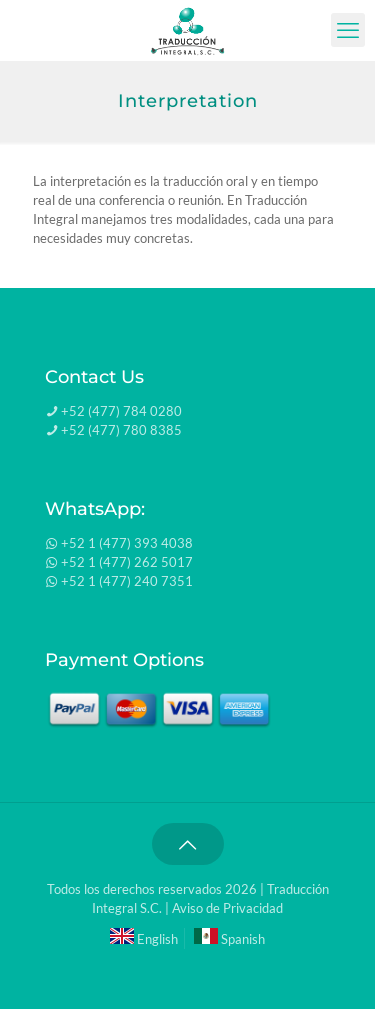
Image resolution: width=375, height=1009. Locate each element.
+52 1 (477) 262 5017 (127, 562)
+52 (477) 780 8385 (121, 430)
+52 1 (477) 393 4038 (127, 543)
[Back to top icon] (188, 844)
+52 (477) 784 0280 (121, 411)
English (144, 939)
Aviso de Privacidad (227, 908)
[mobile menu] (348, 30)
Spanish (229, 939)
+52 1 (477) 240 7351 (127, 581)
